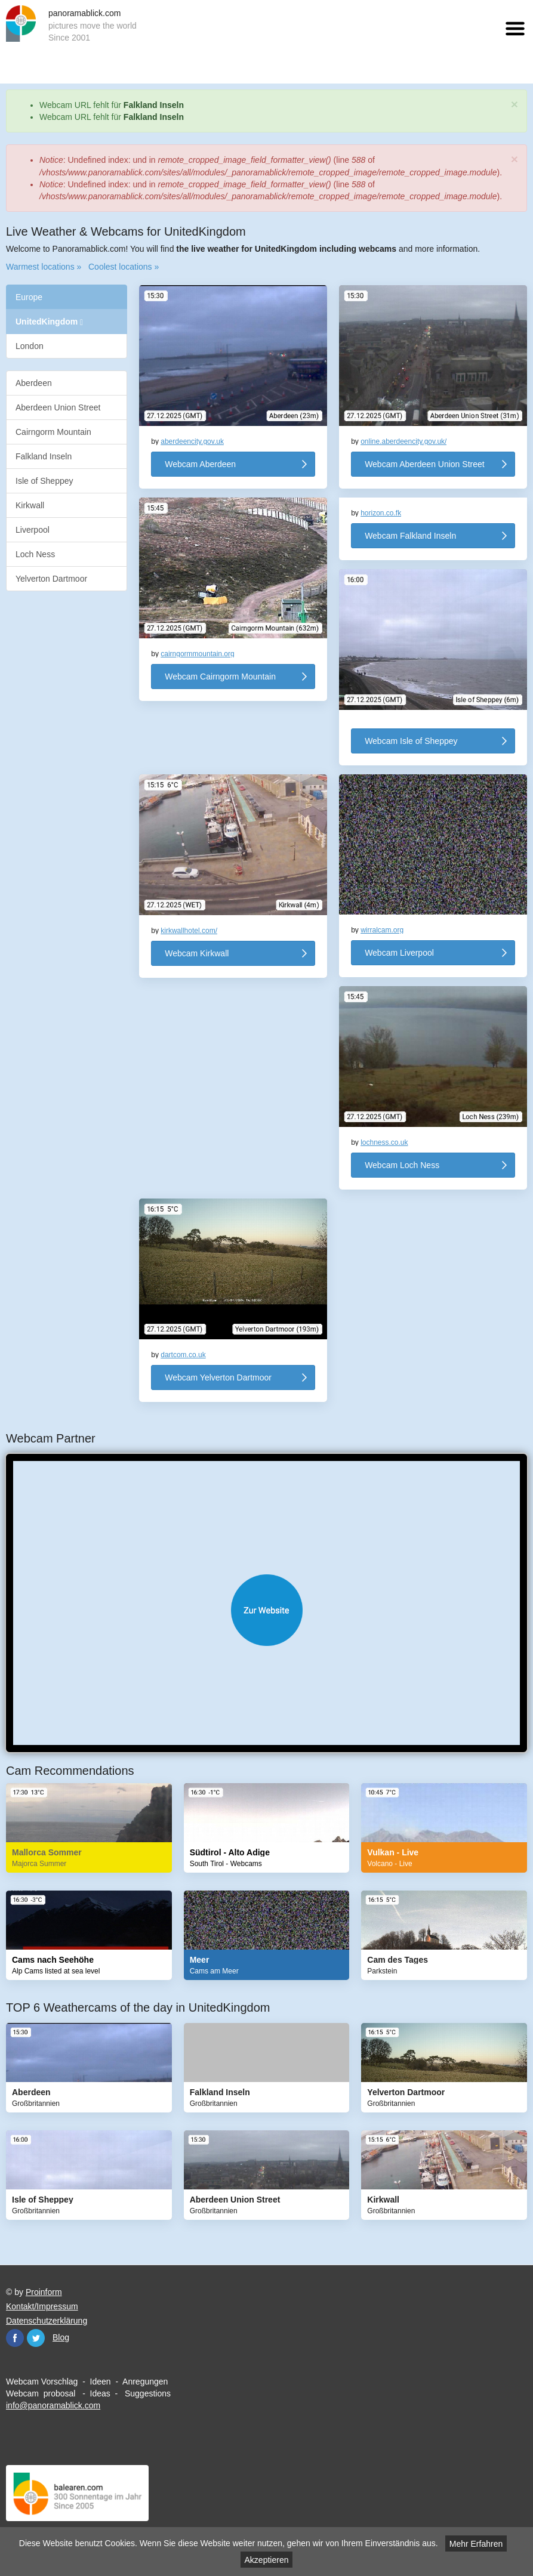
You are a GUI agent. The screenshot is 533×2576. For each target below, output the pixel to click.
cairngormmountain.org (197, 654)
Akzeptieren (267, 2560)
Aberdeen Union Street (58, 407)
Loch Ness (35, 554)
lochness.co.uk (384, 1142)
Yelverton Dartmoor (51, 578)
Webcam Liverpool (399, 952)
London (30, 346)
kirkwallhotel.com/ (189, 930)
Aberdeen (34, 383)
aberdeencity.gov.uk (192, 441)
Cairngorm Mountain (53, 432)
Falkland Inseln (154, 105)
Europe (29, 297)
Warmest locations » (43, 266)
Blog (61, 2337)
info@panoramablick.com (53, 2405)
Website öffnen (266, 1610)
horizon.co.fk (381, 513)
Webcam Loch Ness (402, 1165)
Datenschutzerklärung (46, 2320)
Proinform (44, 2292)
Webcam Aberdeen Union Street (425, 464)
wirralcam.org (382, 930)
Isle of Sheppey (44, 481)
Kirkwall (30, 505)
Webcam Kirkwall (197, 953)
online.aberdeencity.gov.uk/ (403, 441)
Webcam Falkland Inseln (410, 535)
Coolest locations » (123, 266)
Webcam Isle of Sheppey (411, 741)
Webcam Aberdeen (200, 464)
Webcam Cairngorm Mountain (220, 676)
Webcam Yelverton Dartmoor (218, 1377)
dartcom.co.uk (183, 1355)
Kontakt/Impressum (42, 2306)
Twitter (36, 2338)
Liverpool (33, 530)
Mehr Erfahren (476, 2544)
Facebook (15, 2338)
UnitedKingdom (49, 322)
